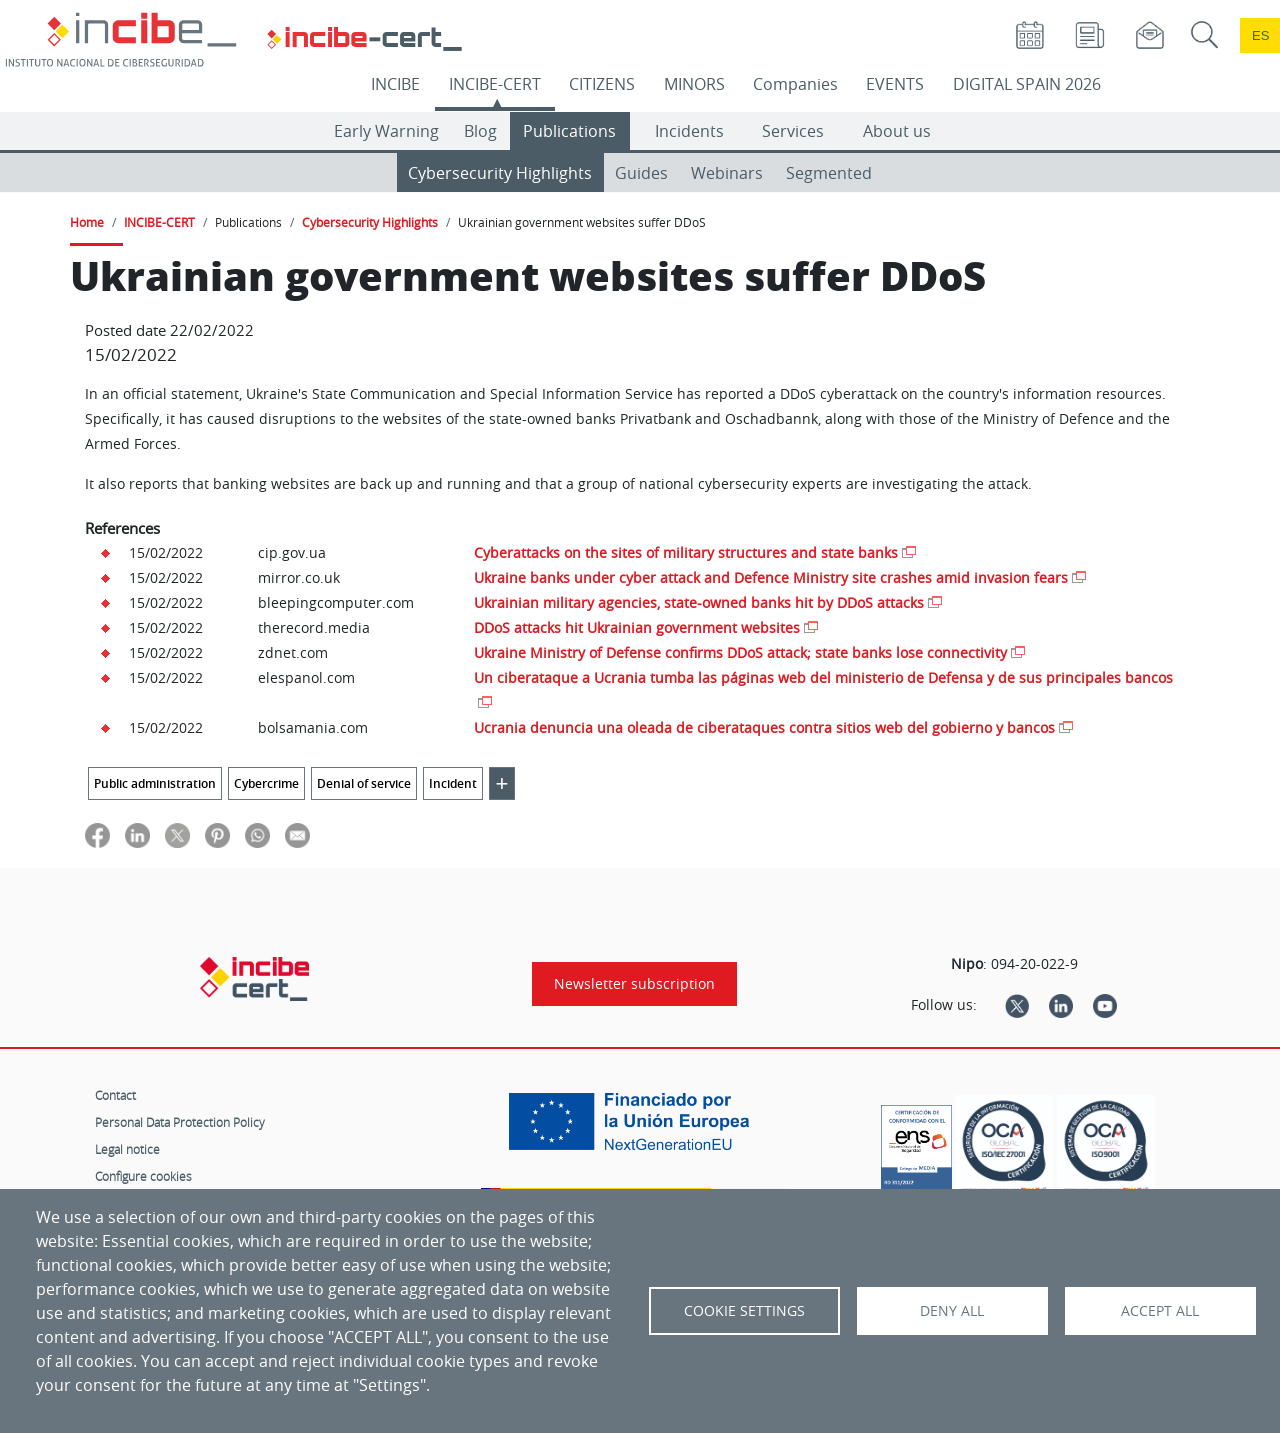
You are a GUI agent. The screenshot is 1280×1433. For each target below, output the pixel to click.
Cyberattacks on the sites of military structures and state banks (686, 552)
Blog (480, 131)
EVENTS (895, 84)
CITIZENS (602, 84)
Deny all (952, 1311)
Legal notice (127, 1149)
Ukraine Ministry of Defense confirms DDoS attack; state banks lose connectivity (740, 652)
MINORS (694, 84)
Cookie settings (744, 1311)
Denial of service (364, 783)
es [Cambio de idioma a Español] (1261, 35)
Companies (795, 84)
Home (87, 222)
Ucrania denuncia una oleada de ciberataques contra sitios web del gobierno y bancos (764, 727)
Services (793, 131)
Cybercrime (266, 783)
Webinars (727, 173)
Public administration (155, 783)
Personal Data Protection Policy (180, 1122)
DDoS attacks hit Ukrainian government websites (637, 627)
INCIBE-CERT (495, 84)
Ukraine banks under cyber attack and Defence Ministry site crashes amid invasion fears (771, 577)
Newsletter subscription (634, 984)
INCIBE (395, 84)
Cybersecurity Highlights (500, 173)
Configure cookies (143, 1176)
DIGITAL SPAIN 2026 (1027, 84)
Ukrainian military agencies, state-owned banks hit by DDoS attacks (699, 602)
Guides (641, 173)
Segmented (829, 173)
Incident (453, 783)
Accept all (1160, 1311)
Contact (115, 1095)
